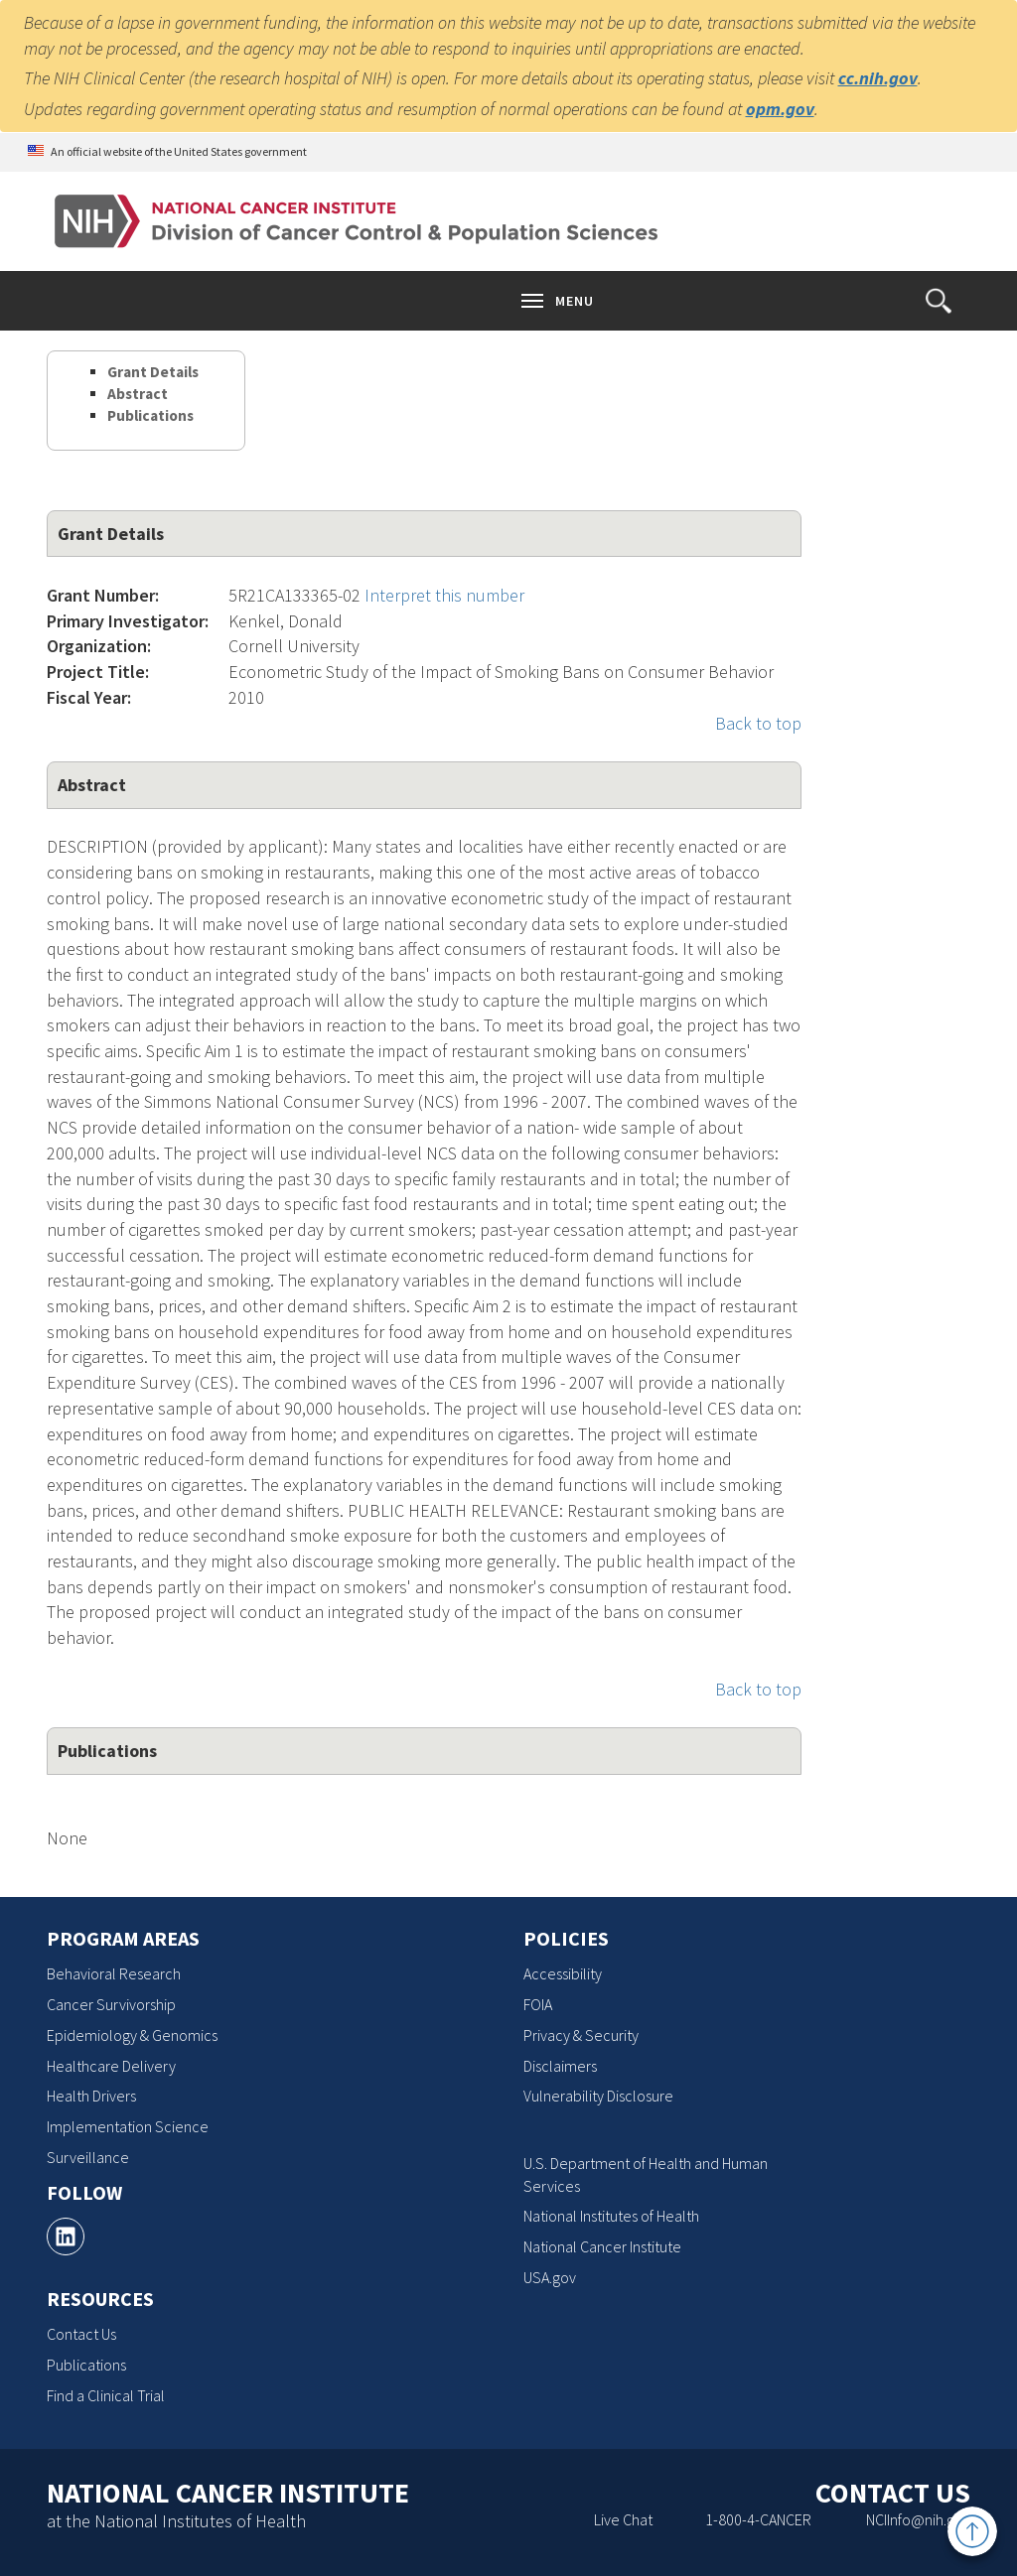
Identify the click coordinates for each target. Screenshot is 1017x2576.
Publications (150, 415)
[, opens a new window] (65, 2236)
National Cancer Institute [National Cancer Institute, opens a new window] (602, 2246)
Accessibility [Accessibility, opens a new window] (562, 1973)
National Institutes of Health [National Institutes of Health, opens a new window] (611, 2216)
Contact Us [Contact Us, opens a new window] (81, 2334)
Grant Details (153, 371)
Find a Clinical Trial (106, 2395)
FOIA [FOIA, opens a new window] (537, 2004)
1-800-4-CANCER (758, 2519)
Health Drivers (91, 2095)
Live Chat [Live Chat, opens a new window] (623, 2519)
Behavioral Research (114, 1973)
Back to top (758, 723)
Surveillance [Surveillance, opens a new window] (88, 2157)
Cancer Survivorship (111, 2004)
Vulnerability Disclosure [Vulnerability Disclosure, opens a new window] (598, 2095)
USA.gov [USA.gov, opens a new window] (549, 2277)
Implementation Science (128, 2126)
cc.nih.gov (878, 78)
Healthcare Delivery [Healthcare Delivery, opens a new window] (111, 2066)
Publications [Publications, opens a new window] (86, 2364)
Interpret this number (444, 595)
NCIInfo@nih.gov (918, 2519)
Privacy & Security (581, 2035)
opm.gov (780, 108)
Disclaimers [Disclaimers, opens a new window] (560, 2066)
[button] (938, 301)
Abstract (137, 393)
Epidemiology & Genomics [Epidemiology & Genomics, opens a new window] (132, 2035)
